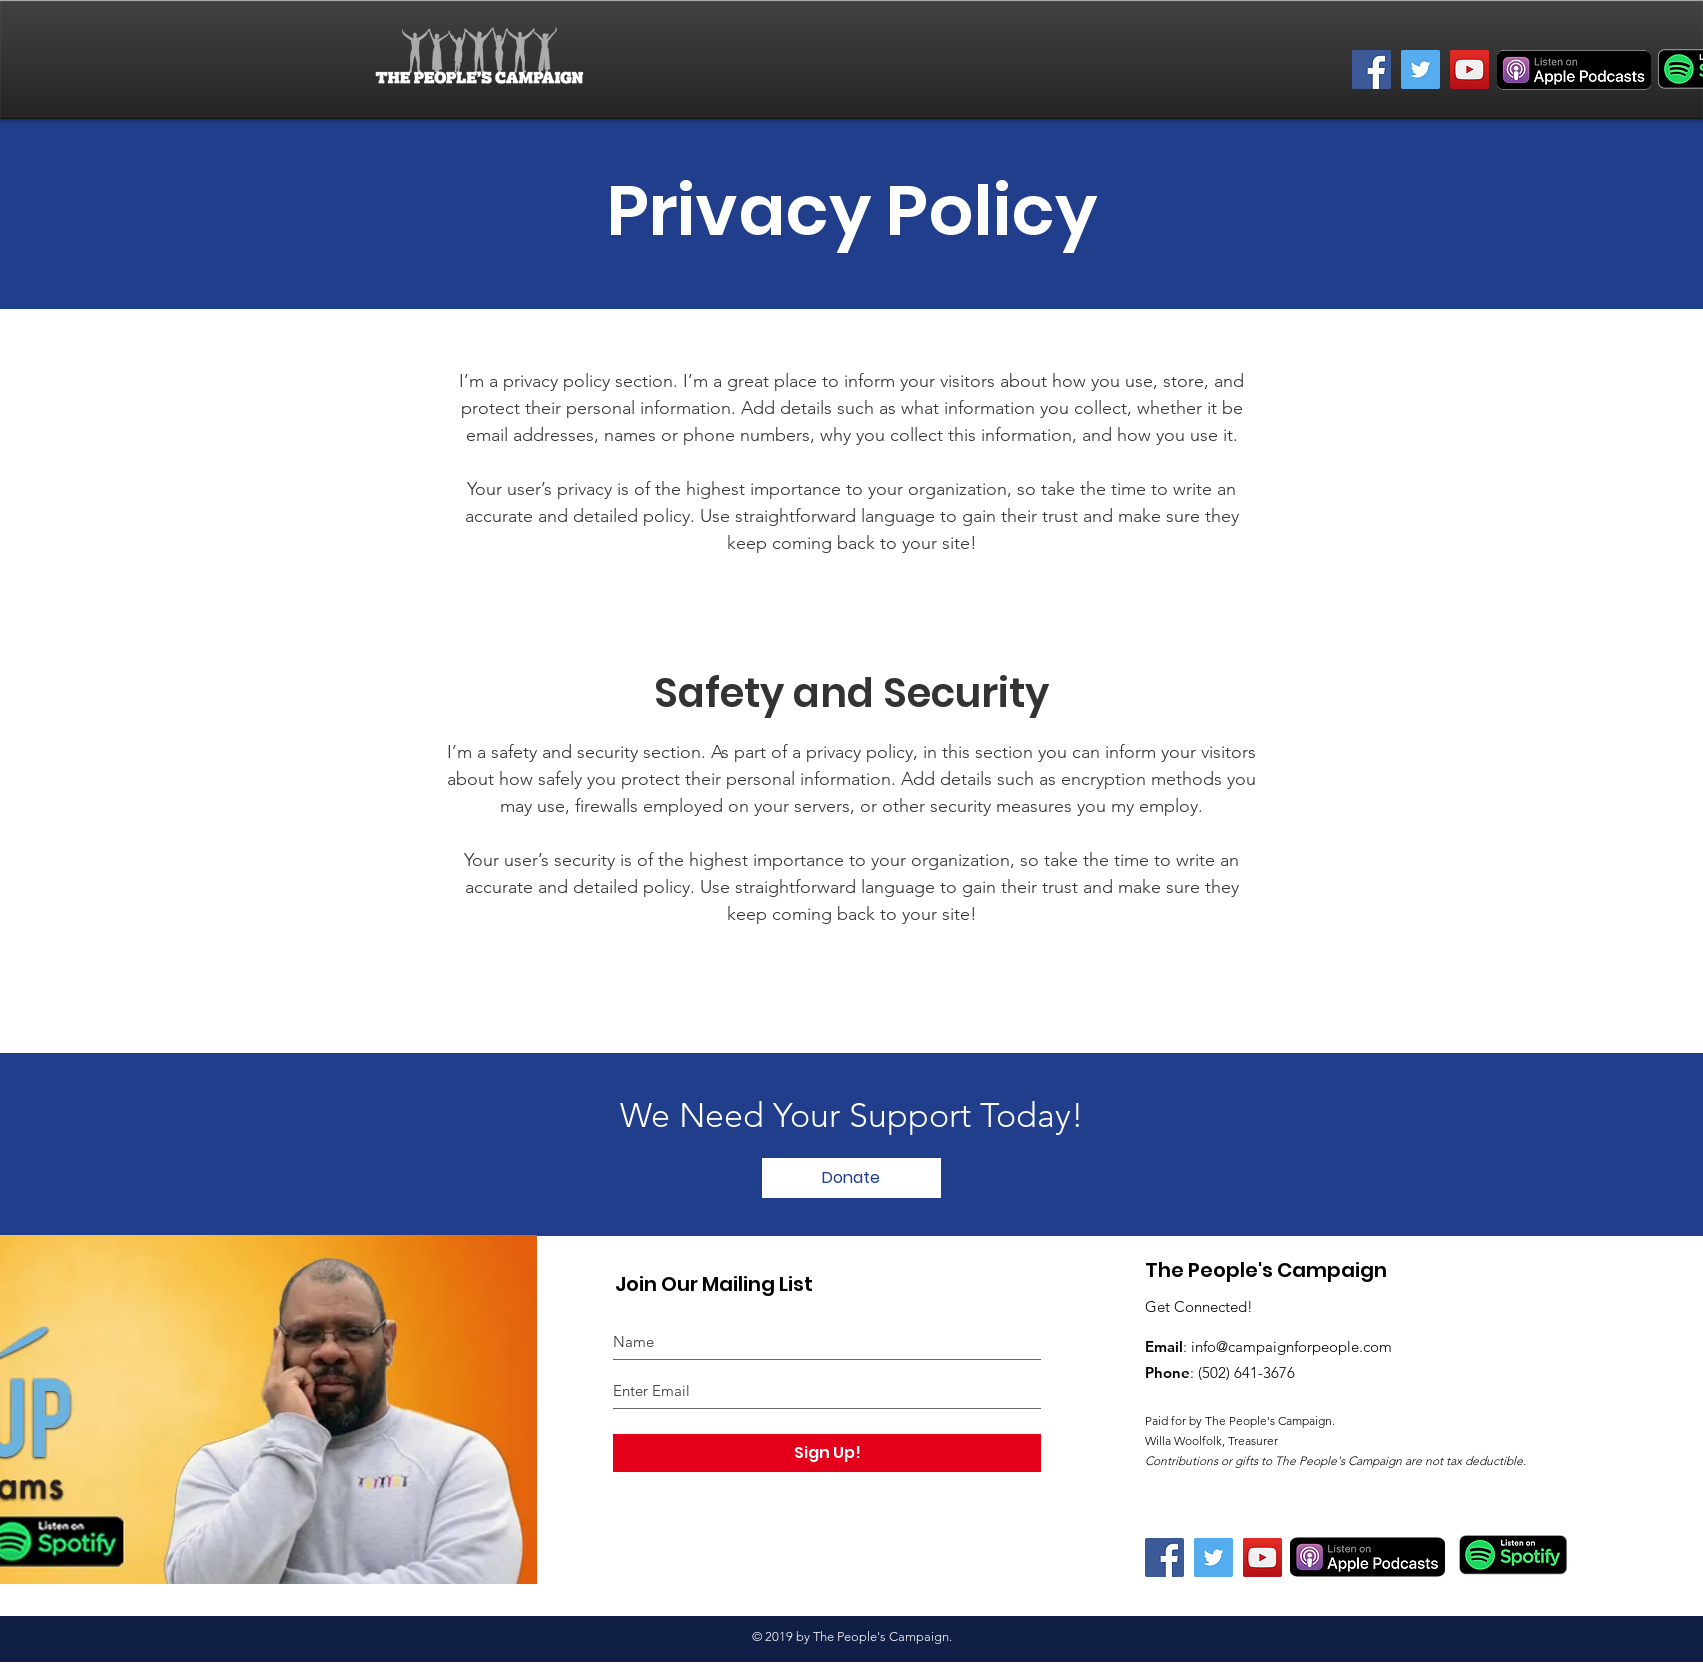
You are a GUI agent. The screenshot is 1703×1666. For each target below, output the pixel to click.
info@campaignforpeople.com (1291, 1346)
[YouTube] (1469, 69)
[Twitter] (1420, 69)
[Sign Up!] (827, 1453)
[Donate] (851, 1178)
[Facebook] (1371, 69)
